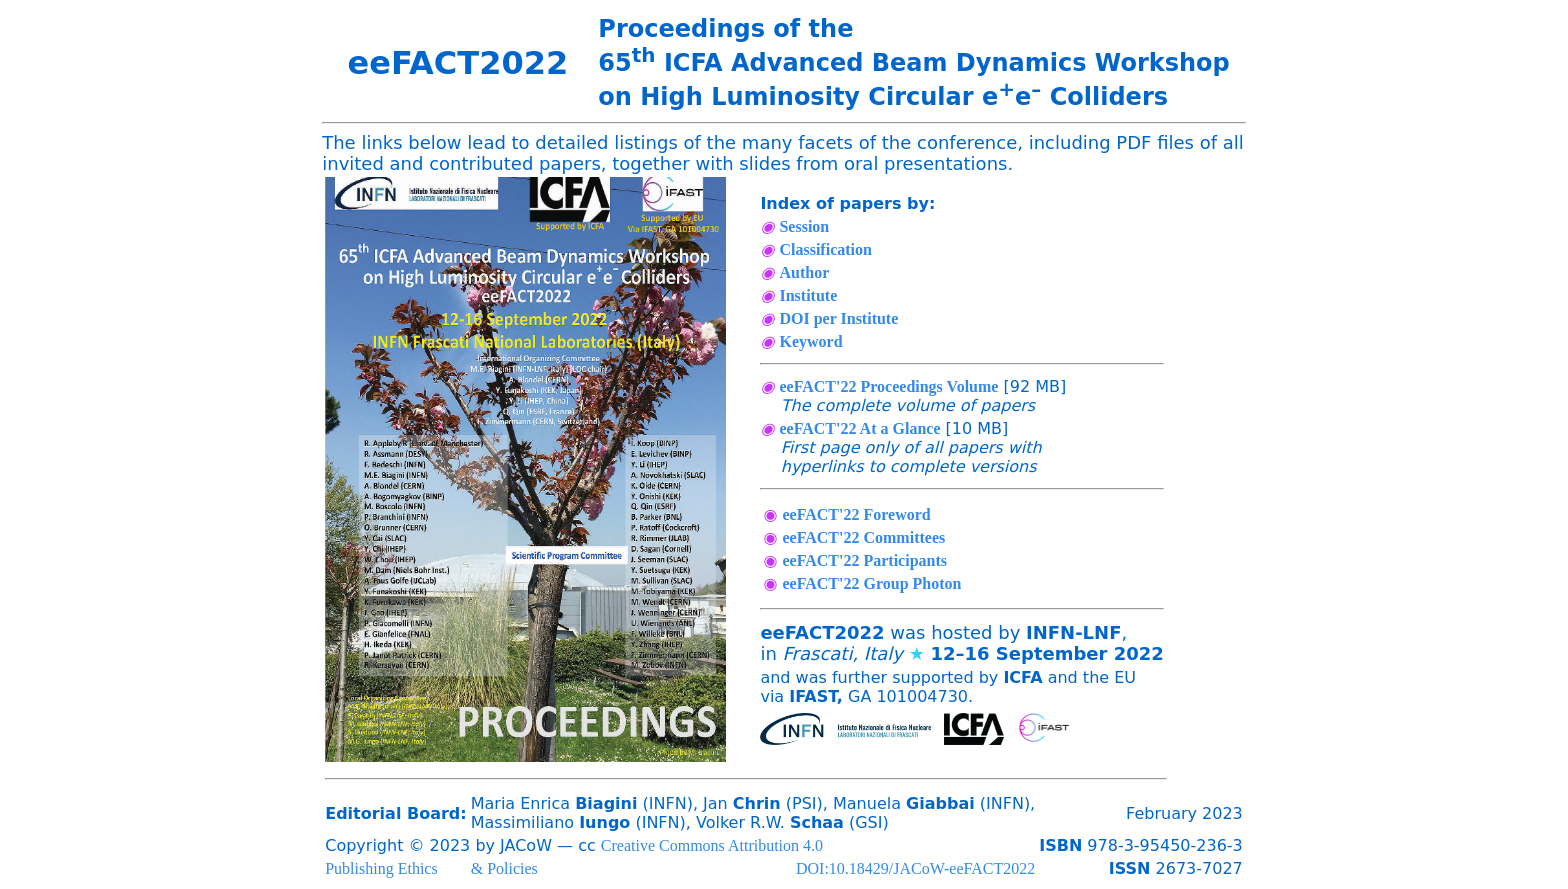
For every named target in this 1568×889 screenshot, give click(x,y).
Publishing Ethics (381, 868)
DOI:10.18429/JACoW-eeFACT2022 (915, 868)
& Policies (504, 868)
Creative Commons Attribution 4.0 (712, 845)
